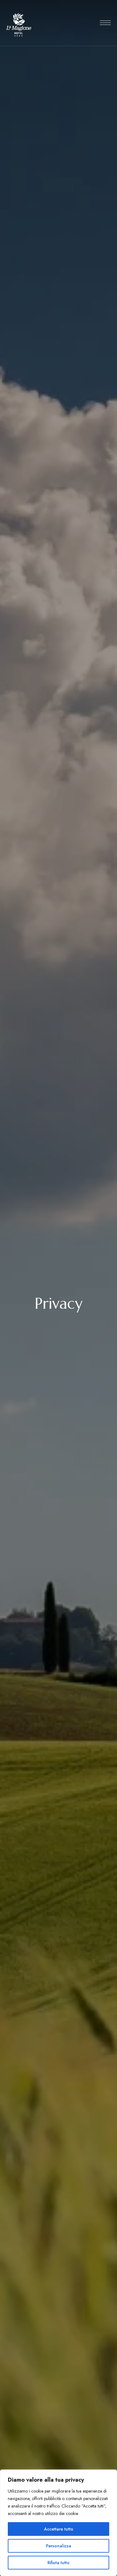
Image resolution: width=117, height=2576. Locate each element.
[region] (58, 2523)
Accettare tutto (58, 2529)
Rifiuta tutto (58, 2563)
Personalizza (58, 2546)
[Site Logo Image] (18, 24)
